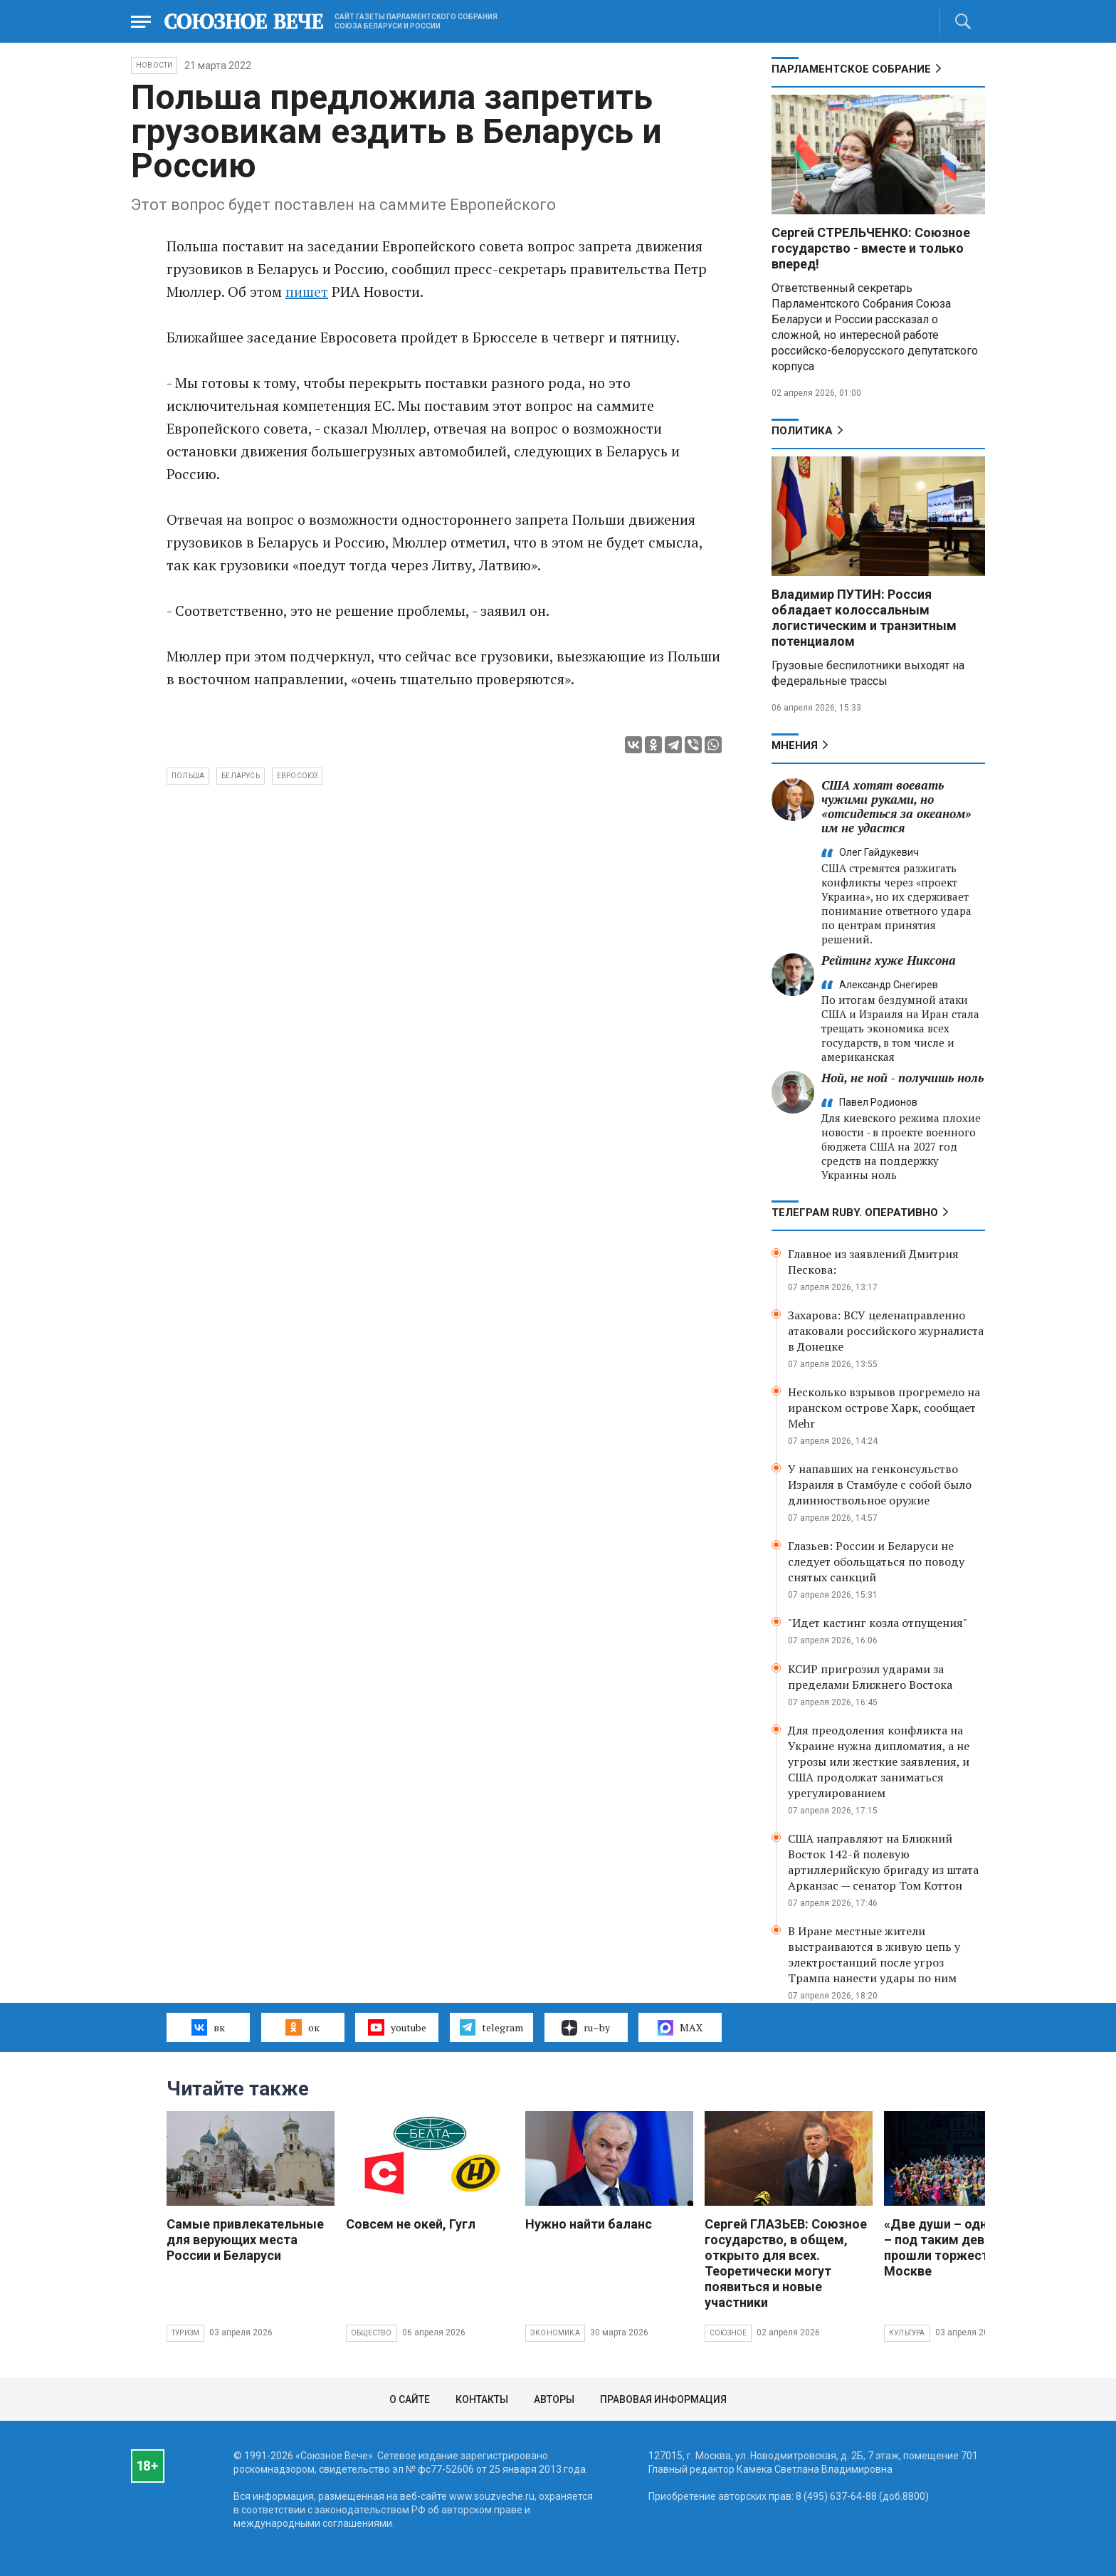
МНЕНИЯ (795, 745)
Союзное (728, 2333)
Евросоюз (297, 776)
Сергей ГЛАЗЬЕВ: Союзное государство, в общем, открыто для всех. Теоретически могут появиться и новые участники (786, 2263)
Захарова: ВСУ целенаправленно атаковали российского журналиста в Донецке (886, 1330)
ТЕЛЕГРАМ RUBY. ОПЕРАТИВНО (855, 1212)
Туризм (185, 2333)
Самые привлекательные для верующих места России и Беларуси (245, 2239)
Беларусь (240, 776)
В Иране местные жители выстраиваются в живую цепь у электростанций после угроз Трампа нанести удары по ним (874, 1954)
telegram (491, 2027)
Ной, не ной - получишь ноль (902, 1077)
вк (208, 2027)
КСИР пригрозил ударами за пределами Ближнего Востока (870, 1676)
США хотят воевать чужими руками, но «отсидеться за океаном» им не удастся (896, 806)
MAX (680, 2028)
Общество (371, 2333)
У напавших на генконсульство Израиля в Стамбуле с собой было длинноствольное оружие (880, 1484)
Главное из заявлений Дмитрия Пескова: (873, 1261)
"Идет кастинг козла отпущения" (877, 1622)
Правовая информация (663, 2399)
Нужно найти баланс (588, 2223)
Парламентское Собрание (851, 69)
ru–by (586, 2028)
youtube (397, 2027)
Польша (188, 776)
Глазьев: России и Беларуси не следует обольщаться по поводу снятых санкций (876, 1561)
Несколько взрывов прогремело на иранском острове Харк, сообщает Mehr (884, 1407)
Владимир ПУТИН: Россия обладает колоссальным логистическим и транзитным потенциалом (864, 618)
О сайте (409, 2399)
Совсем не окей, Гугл (410, 2223)
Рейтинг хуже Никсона (888, 960)
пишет (306, 291)
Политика (802, 430)
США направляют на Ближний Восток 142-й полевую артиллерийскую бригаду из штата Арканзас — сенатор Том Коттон (883, 1862)
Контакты (482, 2399)
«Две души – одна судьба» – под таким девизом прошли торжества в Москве (966, 2247)
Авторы (554, 2399)
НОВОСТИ (154, 65)
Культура (907, 2333)
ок (302, 2027)
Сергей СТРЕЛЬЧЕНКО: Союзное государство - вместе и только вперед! (871, 248)
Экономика (555, 2333)
